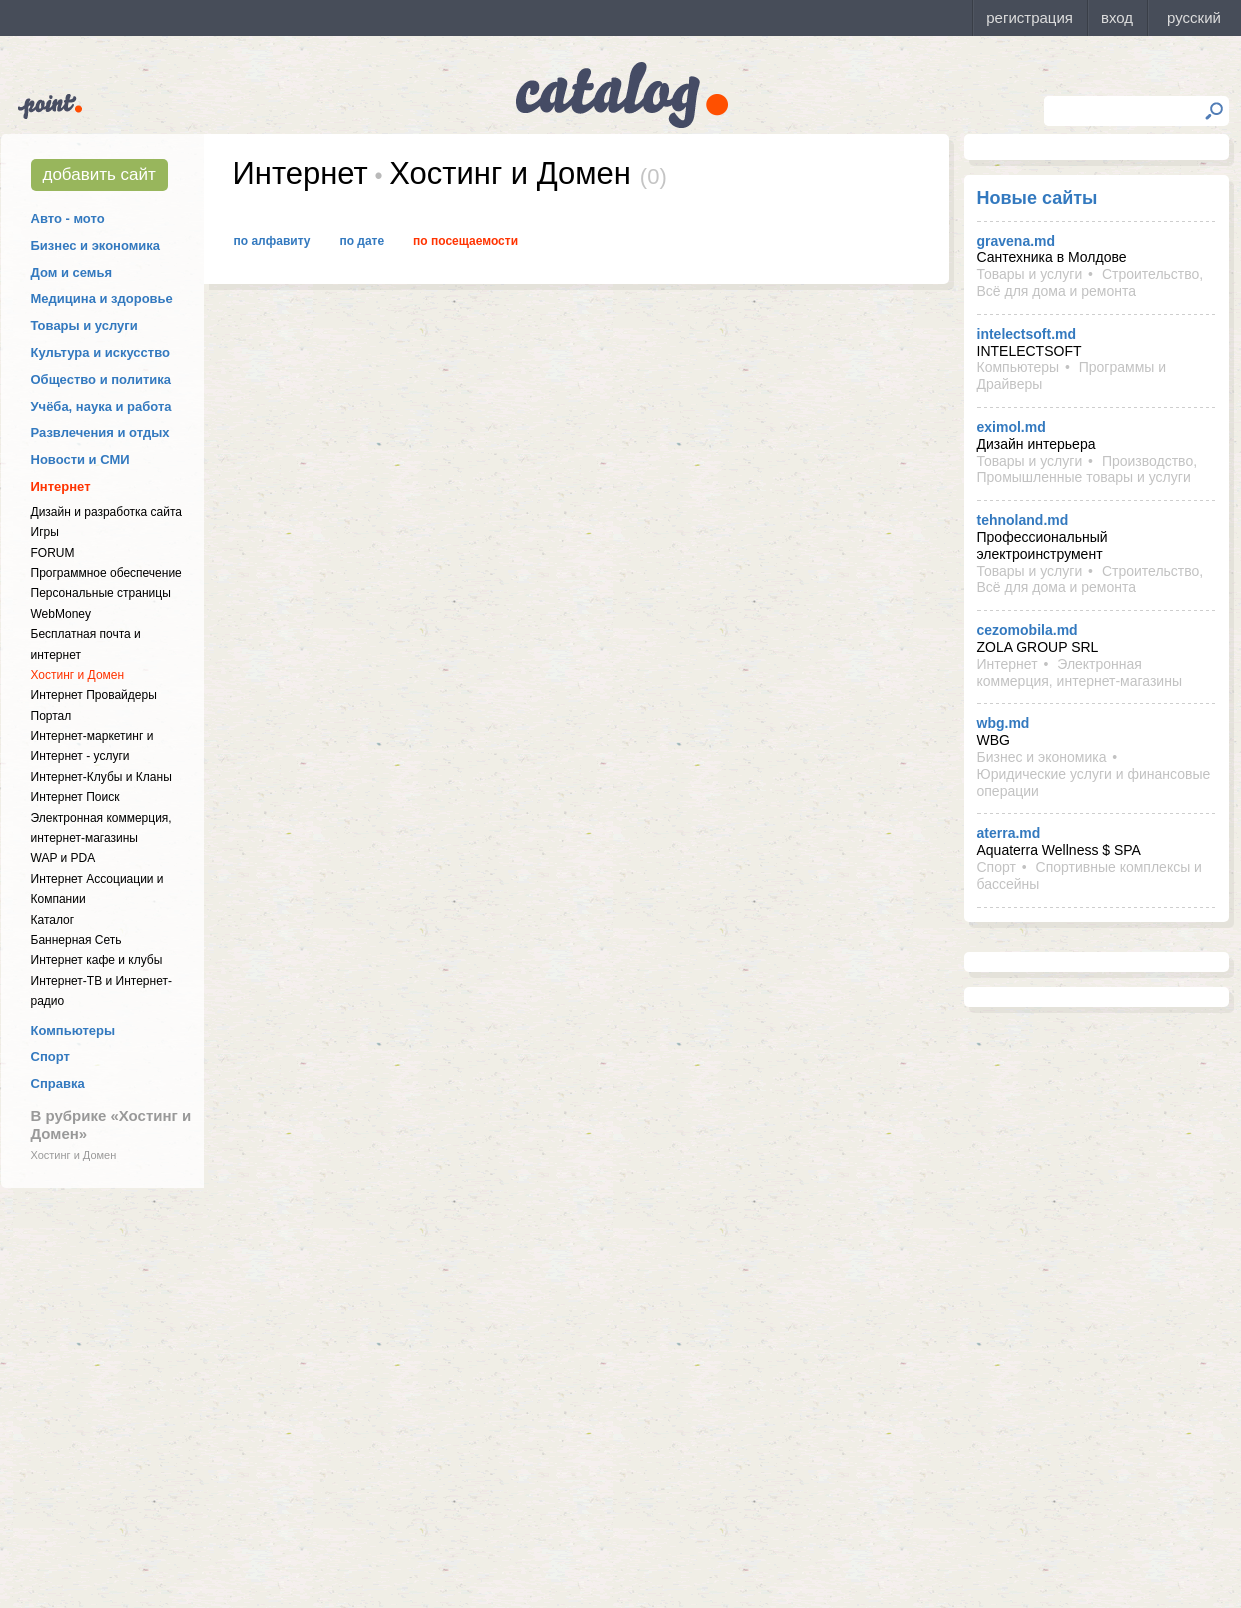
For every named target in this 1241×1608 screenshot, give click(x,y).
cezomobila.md (1027, 630)
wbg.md (1003, 723)
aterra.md (1009, 833)
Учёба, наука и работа (101, 406)
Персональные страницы (101, 593)
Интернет (61, 486)
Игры (45, 532)
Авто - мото (68, 218)
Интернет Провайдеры (94, 695)
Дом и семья (72, 272)
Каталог (53, 920)
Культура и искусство (100, 352)
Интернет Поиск (75, 797)
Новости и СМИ (80, 459)
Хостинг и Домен (78, 675)
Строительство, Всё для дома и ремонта (1090, 282)
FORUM (53, 553)
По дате (361, 241)
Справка (58, 1083)
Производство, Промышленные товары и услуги (1087, 469)
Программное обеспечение (106, 573)
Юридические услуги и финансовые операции (1094, 782)
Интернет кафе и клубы (97, 960)
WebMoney (61, 614)
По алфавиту (272, 241)
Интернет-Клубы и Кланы (101, 777)
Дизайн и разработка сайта (106, 512)
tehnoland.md (1023, 520)
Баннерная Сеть (76, 940)
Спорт (50, 1056)
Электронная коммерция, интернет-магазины (1079, 672)
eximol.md (1011, 427)
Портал (51, 716)
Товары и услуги (84, 325)
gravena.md (1016, 241)
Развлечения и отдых (100, 432)
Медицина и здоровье (102, 298)
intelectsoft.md (1027, 334)
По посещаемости (465, 241)
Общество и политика (101, 379)
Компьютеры (73, 1030)
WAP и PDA (63, 858)
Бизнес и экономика (96, 245)
